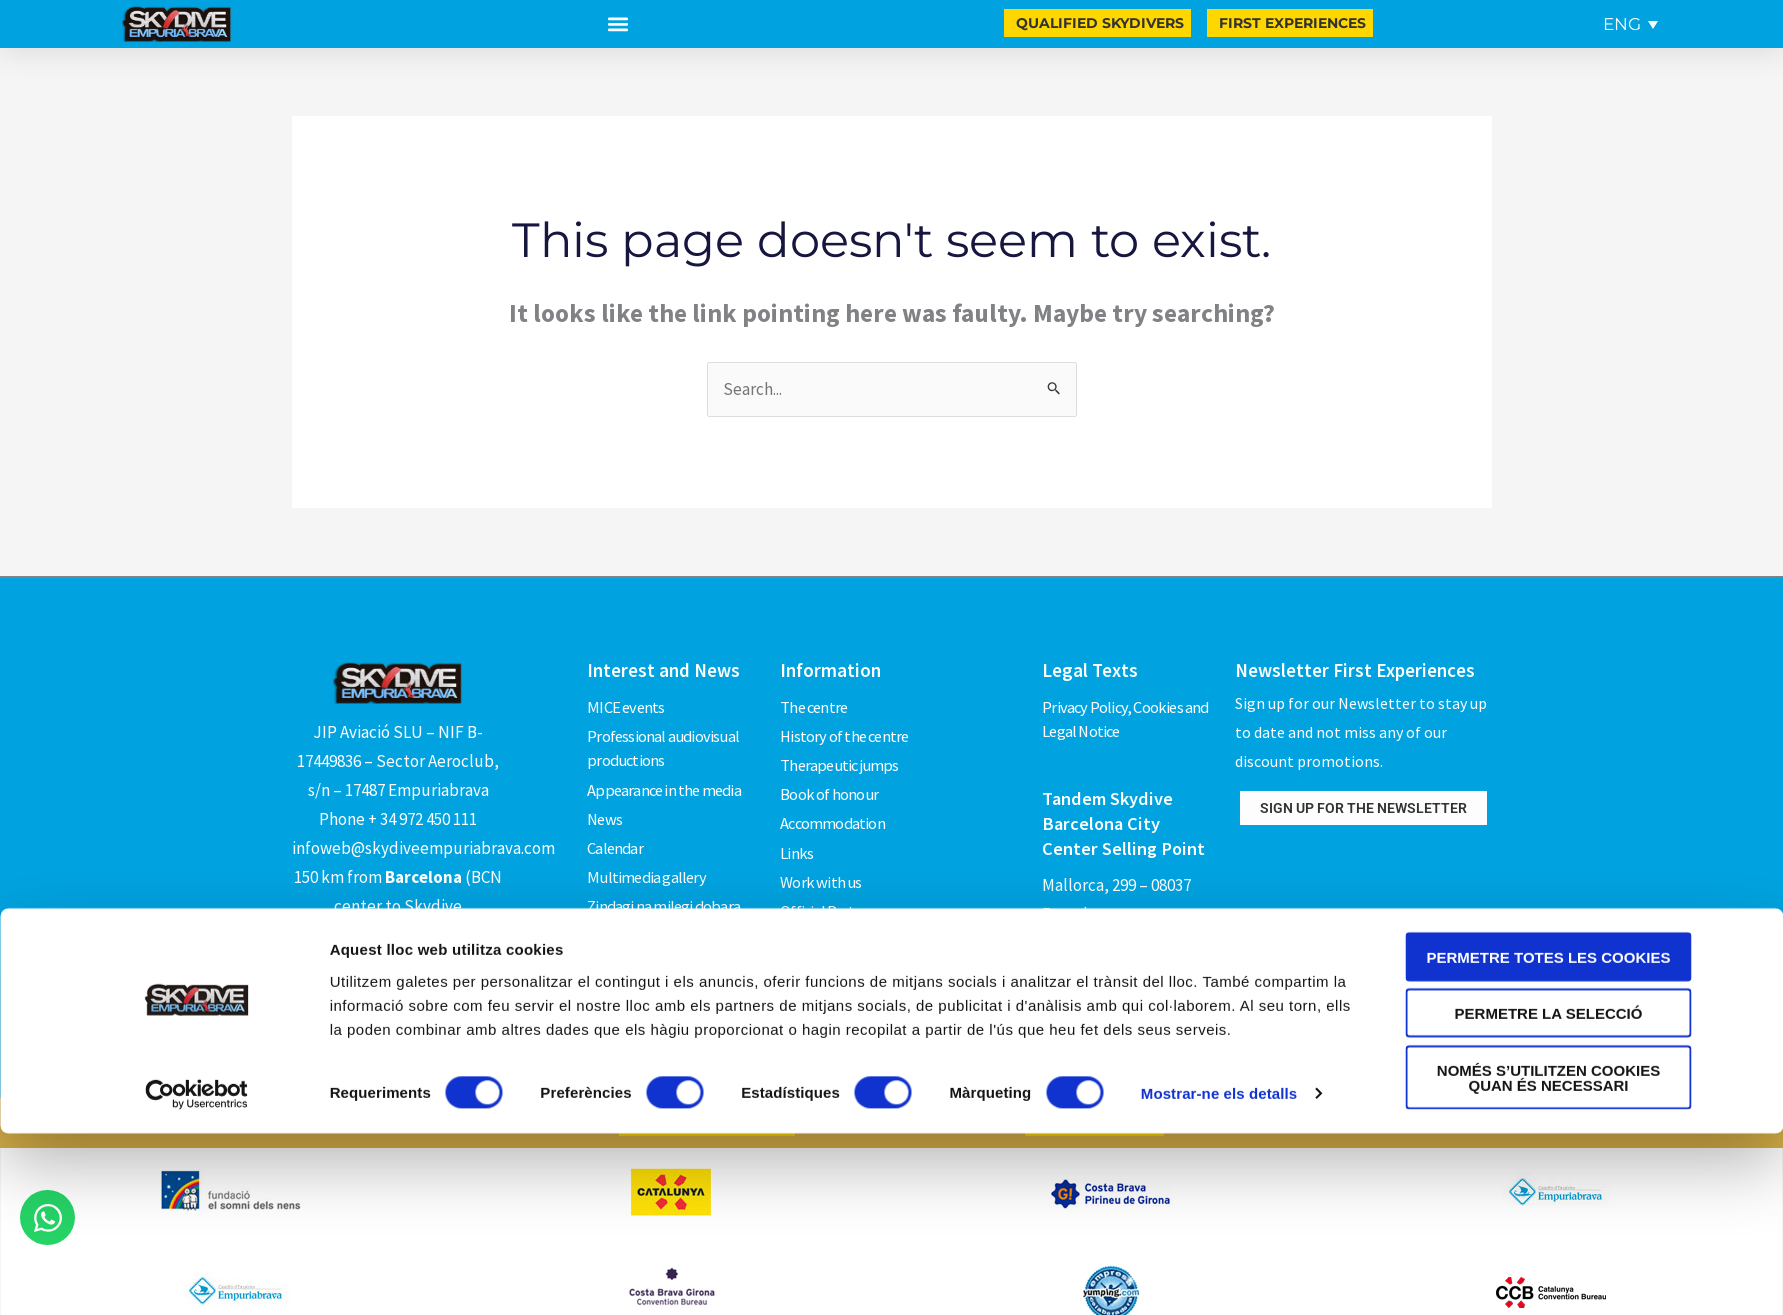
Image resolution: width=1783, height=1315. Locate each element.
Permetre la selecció (1549, 1195)
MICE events (626, 704)
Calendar (616, 832)
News (605, 806)
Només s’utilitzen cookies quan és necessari (1548, 1259)
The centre (815, 704)
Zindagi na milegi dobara (665, 883)
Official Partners (831, 883)
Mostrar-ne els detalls (1219, 1275)
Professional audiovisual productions (665, 743)
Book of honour (829, 781)
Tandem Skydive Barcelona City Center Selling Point (1125, 819)
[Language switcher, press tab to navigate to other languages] (1630, 24)
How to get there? (398, 971)
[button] (617, 24)
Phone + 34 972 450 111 (398, 819)
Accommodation (834, 806)
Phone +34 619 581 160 (1119, 937)
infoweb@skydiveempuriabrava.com (423, 848)
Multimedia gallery (648, 857)
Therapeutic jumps (842, 755)
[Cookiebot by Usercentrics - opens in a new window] (196, 1276)
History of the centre (846, 730)
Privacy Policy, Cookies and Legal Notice (1127, 717)
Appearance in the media (667, 781)
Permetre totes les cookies (1549, 1138)
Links (796, 832)
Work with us (821, 857)
